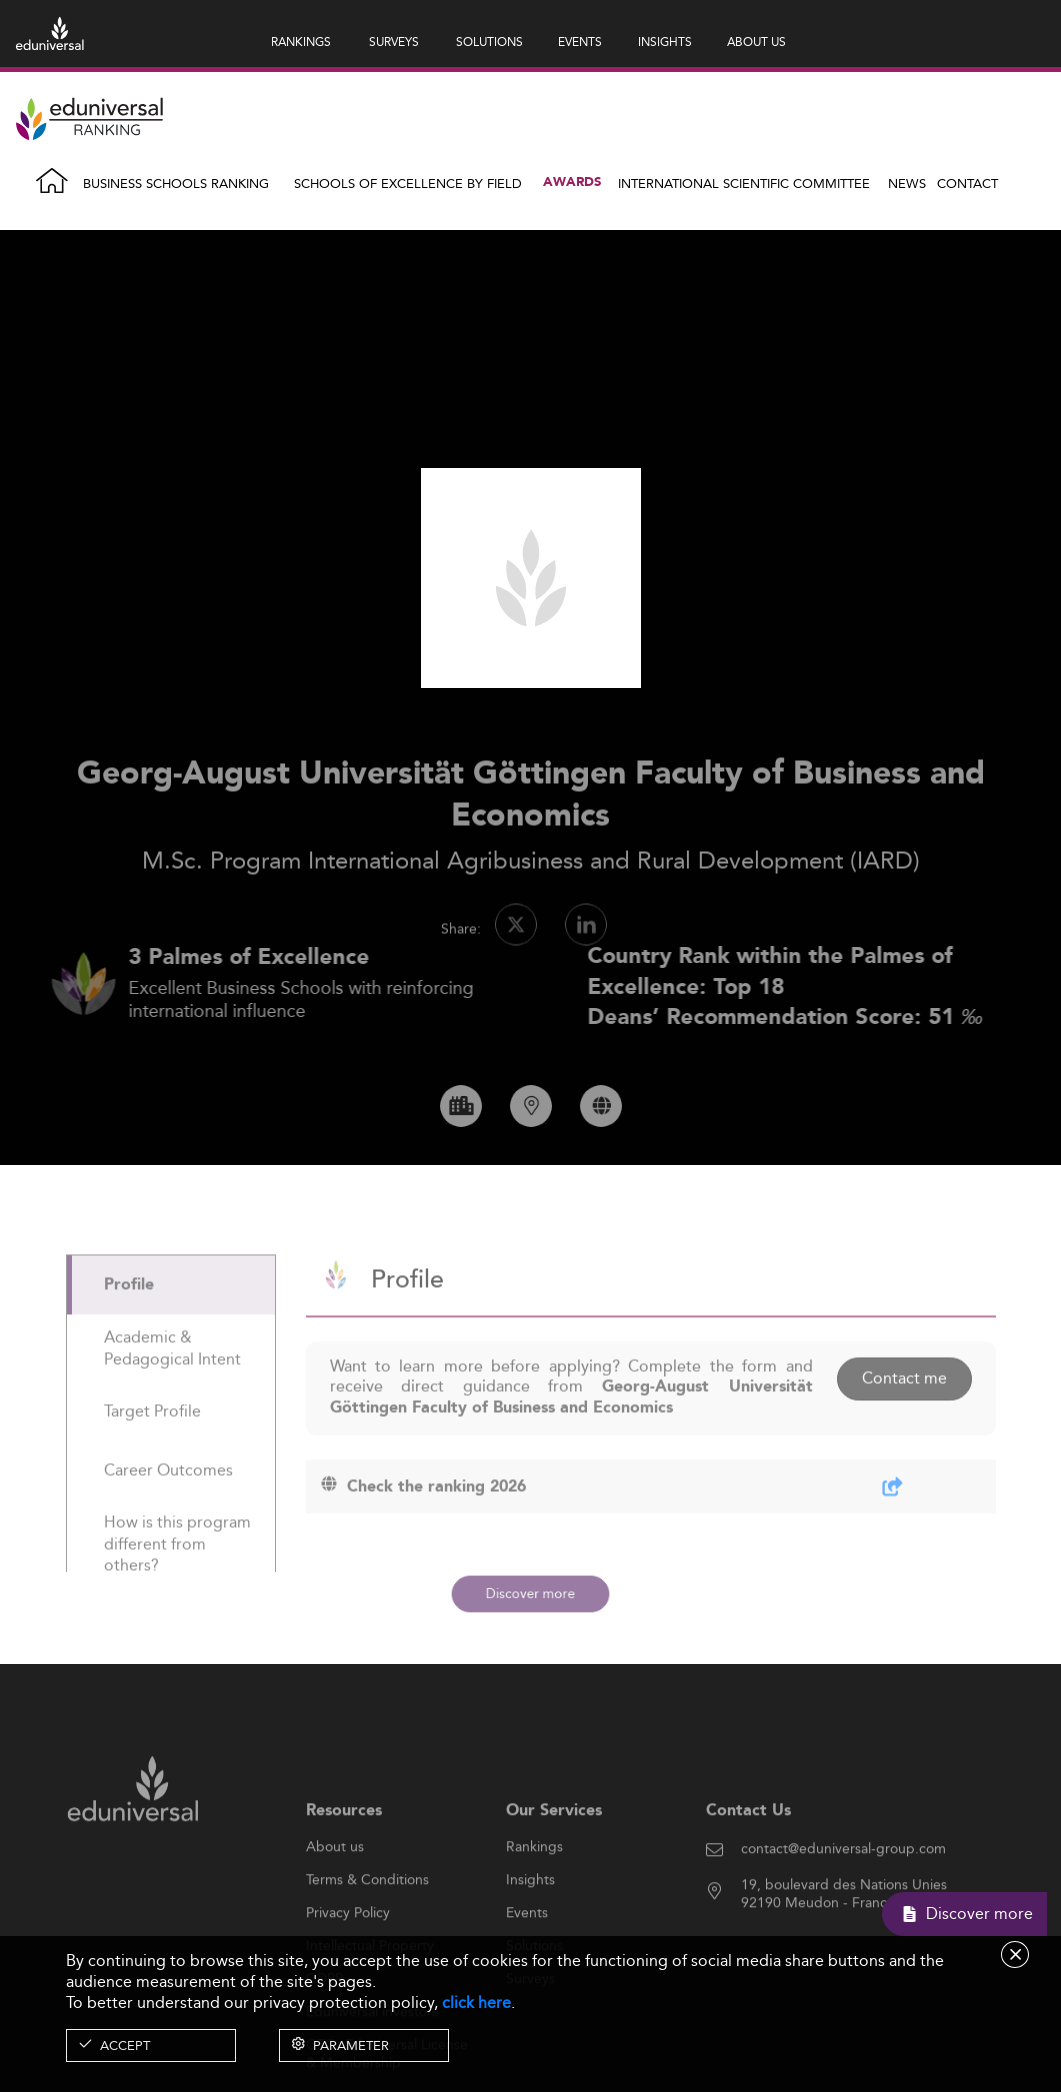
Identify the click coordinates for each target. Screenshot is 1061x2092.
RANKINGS (301, 41)
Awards (572, 182)
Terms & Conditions (367, 1924)
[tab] (171, 1328)
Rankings (534, 1891)
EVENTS (580, 41)
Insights (530, 1924)
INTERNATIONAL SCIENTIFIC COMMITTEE (744, 183)
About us (335, 1891)
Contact (967, 183)
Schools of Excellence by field (408, 183)
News (907, 183)
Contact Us (748, 1854)
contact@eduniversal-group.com (843, 1893)
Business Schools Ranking (176, 183)
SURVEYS (394, 41)
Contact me (904, 1422)
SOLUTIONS (489, 41)
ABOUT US (756, 41)
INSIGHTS (665, 41)
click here (476, 2002)
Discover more (530, 1593)
